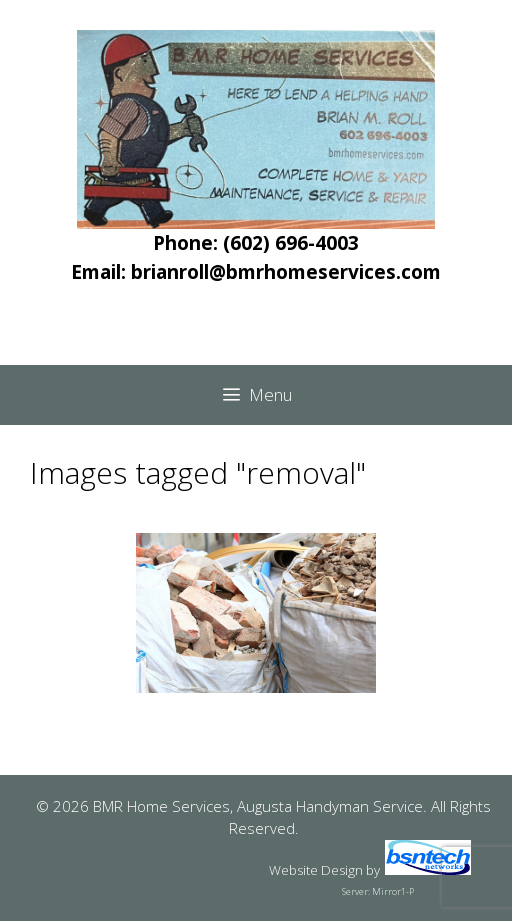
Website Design (316, 870)
